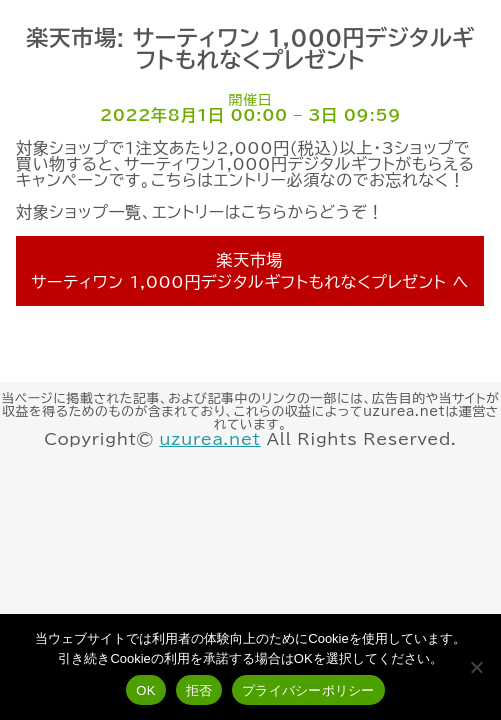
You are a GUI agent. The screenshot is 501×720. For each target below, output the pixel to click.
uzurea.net (209, 439)
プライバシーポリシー (308, 690)
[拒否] (476, 667)
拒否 (199, 690)
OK (145, 690)
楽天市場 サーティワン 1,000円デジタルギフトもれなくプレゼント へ (250, 271)
